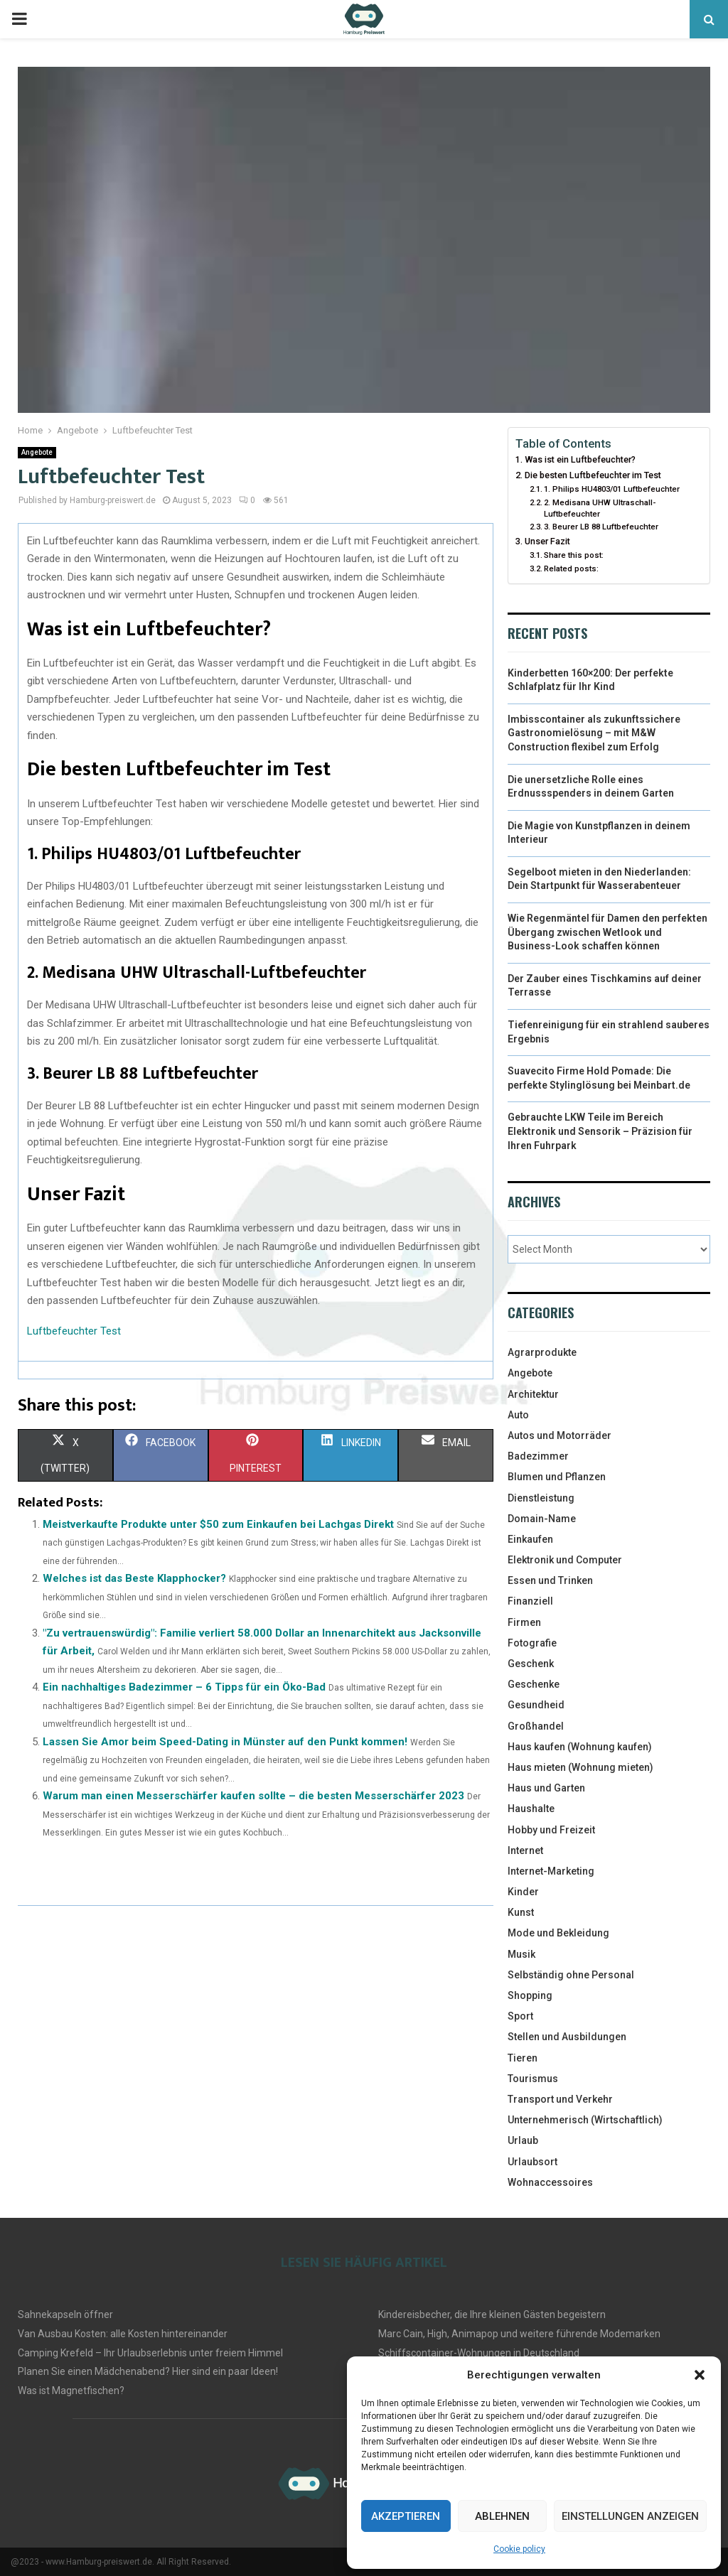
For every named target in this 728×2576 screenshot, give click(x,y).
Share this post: (574, 555)
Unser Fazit (547, 541)
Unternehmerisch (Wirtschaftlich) (585, 2119)
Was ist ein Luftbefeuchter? (580, 459)
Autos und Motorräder (559, 1435)
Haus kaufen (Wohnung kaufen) (580, 1746)
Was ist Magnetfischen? (71, 2390)
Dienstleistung (541, 1498)
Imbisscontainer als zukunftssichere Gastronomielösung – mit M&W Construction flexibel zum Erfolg (594, 733)
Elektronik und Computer (565, 1559)
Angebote (37, 452)
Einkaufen (530, 1539)
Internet (525, 1850)
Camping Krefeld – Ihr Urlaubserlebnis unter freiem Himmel (150, 2353)
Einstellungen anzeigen (630, 2516)
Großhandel (536, 1726)
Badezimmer (538, 1456)
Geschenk (531, 1663)
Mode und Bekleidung (558, 1933)
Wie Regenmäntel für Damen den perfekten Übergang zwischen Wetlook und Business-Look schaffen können (607, 932)
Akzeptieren (405, 2516)
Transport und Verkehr (560, 2099)
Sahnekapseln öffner (65, 2314)
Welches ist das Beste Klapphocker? (134, 1578)
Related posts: (571, 568)
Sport (520, 2016)
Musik (521, 1954)
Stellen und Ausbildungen (567, 2036)
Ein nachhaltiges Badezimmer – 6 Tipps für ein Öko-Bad (184, 1687)
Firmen (524, 1622)
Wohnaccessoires (550, 2182)
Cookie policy (519, 2549)
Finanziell (530, 1601)
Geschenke (534, 1684)
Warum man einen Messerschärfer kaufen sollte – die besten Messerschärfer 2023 (253, 1795)
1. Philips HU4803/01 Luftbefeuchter (612, 489)
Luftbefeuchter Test (74, 1331)
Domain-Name (542, 1518)
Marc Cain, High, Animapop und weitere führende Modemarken (519, 2333)
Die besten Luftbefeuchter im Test (593, 475)
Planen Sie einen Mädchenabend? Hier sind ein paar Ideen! (148, 2371)
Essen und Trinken (550, 1580)
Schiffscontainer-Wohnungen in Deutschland (478, 2353)
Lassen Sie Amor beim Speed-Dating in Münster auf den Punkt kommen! (225, 1741)
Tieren (522, 2058)
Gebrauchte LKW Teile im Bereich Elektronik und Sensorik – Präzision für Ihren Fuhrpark (600, 1130)
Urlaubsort (532, 2161)
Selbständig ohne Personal (571, 1974)
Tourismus (533, 2078)
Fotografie (532, 1643)
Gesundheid (536, 1704)
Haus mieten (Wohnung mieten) (580, 1767)
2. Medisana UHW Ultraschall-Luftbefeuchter (599, 508)
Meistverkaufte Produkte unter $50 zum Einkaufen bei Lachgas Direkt (218, 1524)
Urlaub (523, 2140)
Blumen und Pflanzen (557, 1476)
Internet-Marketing (551, 1871)
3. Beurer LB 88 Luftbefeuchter (601, 527)
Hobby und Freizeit (551, 1830)
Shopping (530, 1995)
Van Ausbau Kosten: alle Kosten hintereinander (123, 2333)
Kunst (521, 1912)
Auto (518, 1415)
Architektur (533, 1394)
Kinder (523, 1891)
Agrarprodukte (542, 1352)
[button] (699, 2375)
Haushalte (531, 1808)
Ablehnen (502, 2516)
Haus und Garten (546, 1788)
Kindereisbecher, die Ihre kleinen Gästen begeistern (492, 2314)
